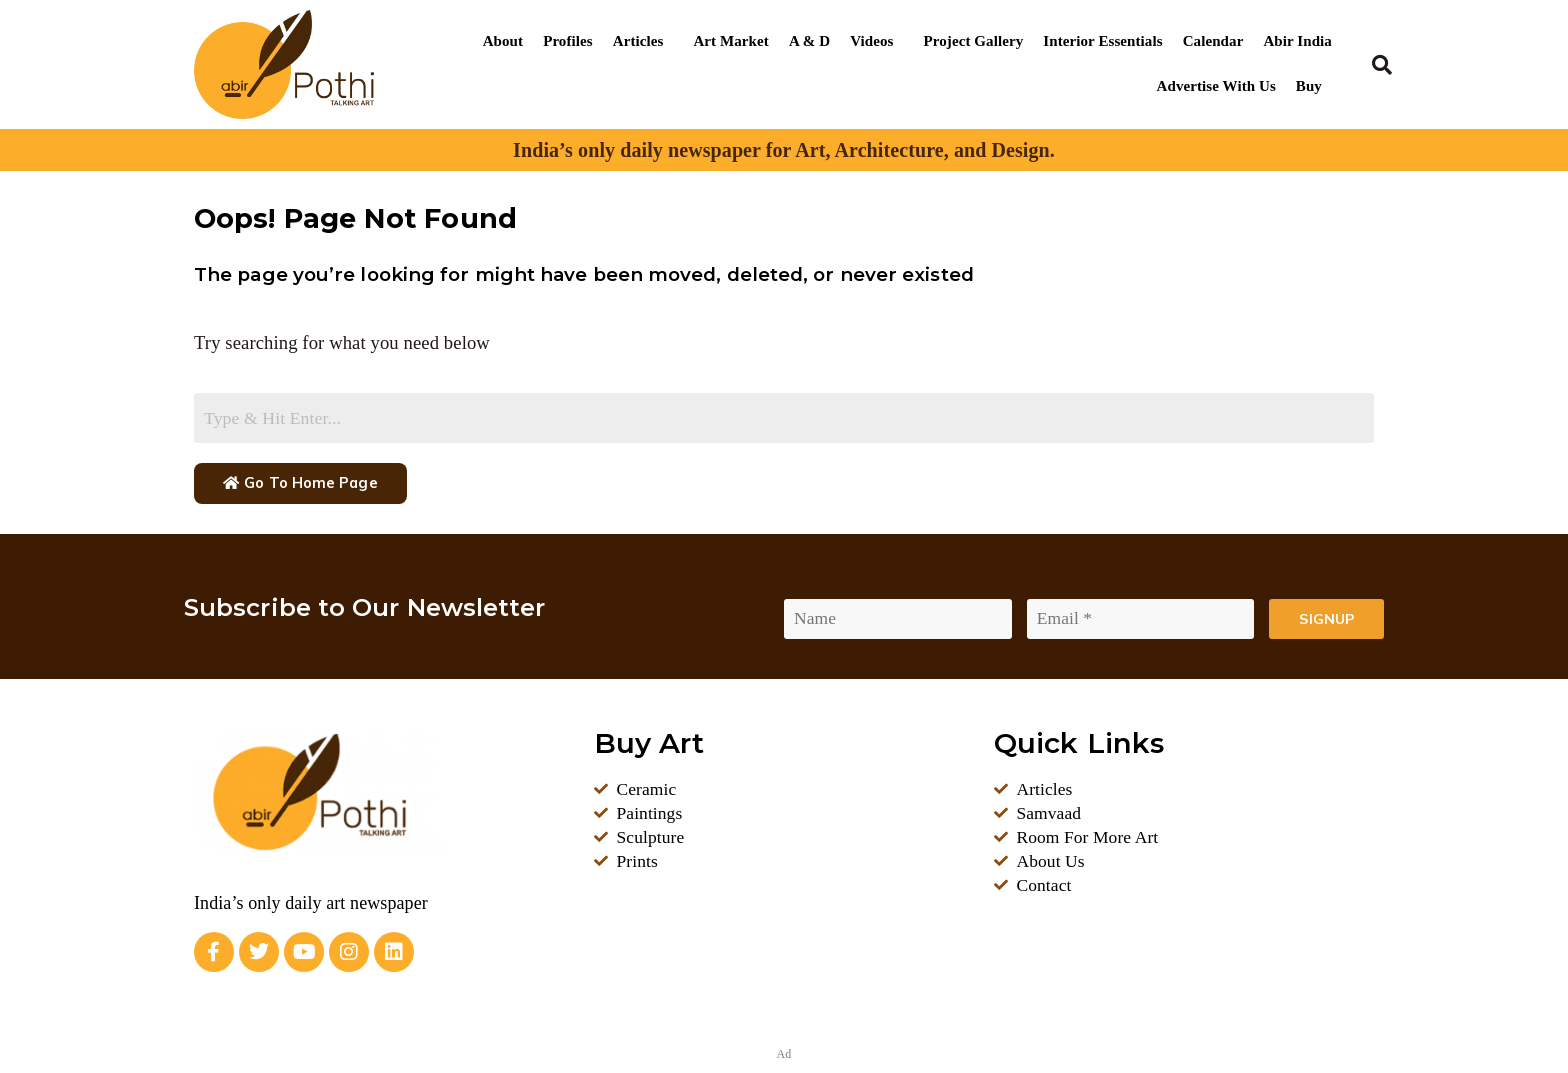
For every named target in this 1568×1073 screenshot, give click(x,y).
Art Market (730, 41)
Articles (638, 41)
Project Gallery (974, 41)
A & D (809, 41)
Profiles (568, 41)
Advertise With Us (1216, 86)
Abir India (1297, 41)
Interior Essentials (1102, 41)
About (503, 41)
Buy (1309, 86)
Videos (871, 41)
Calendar (1213, 41)
